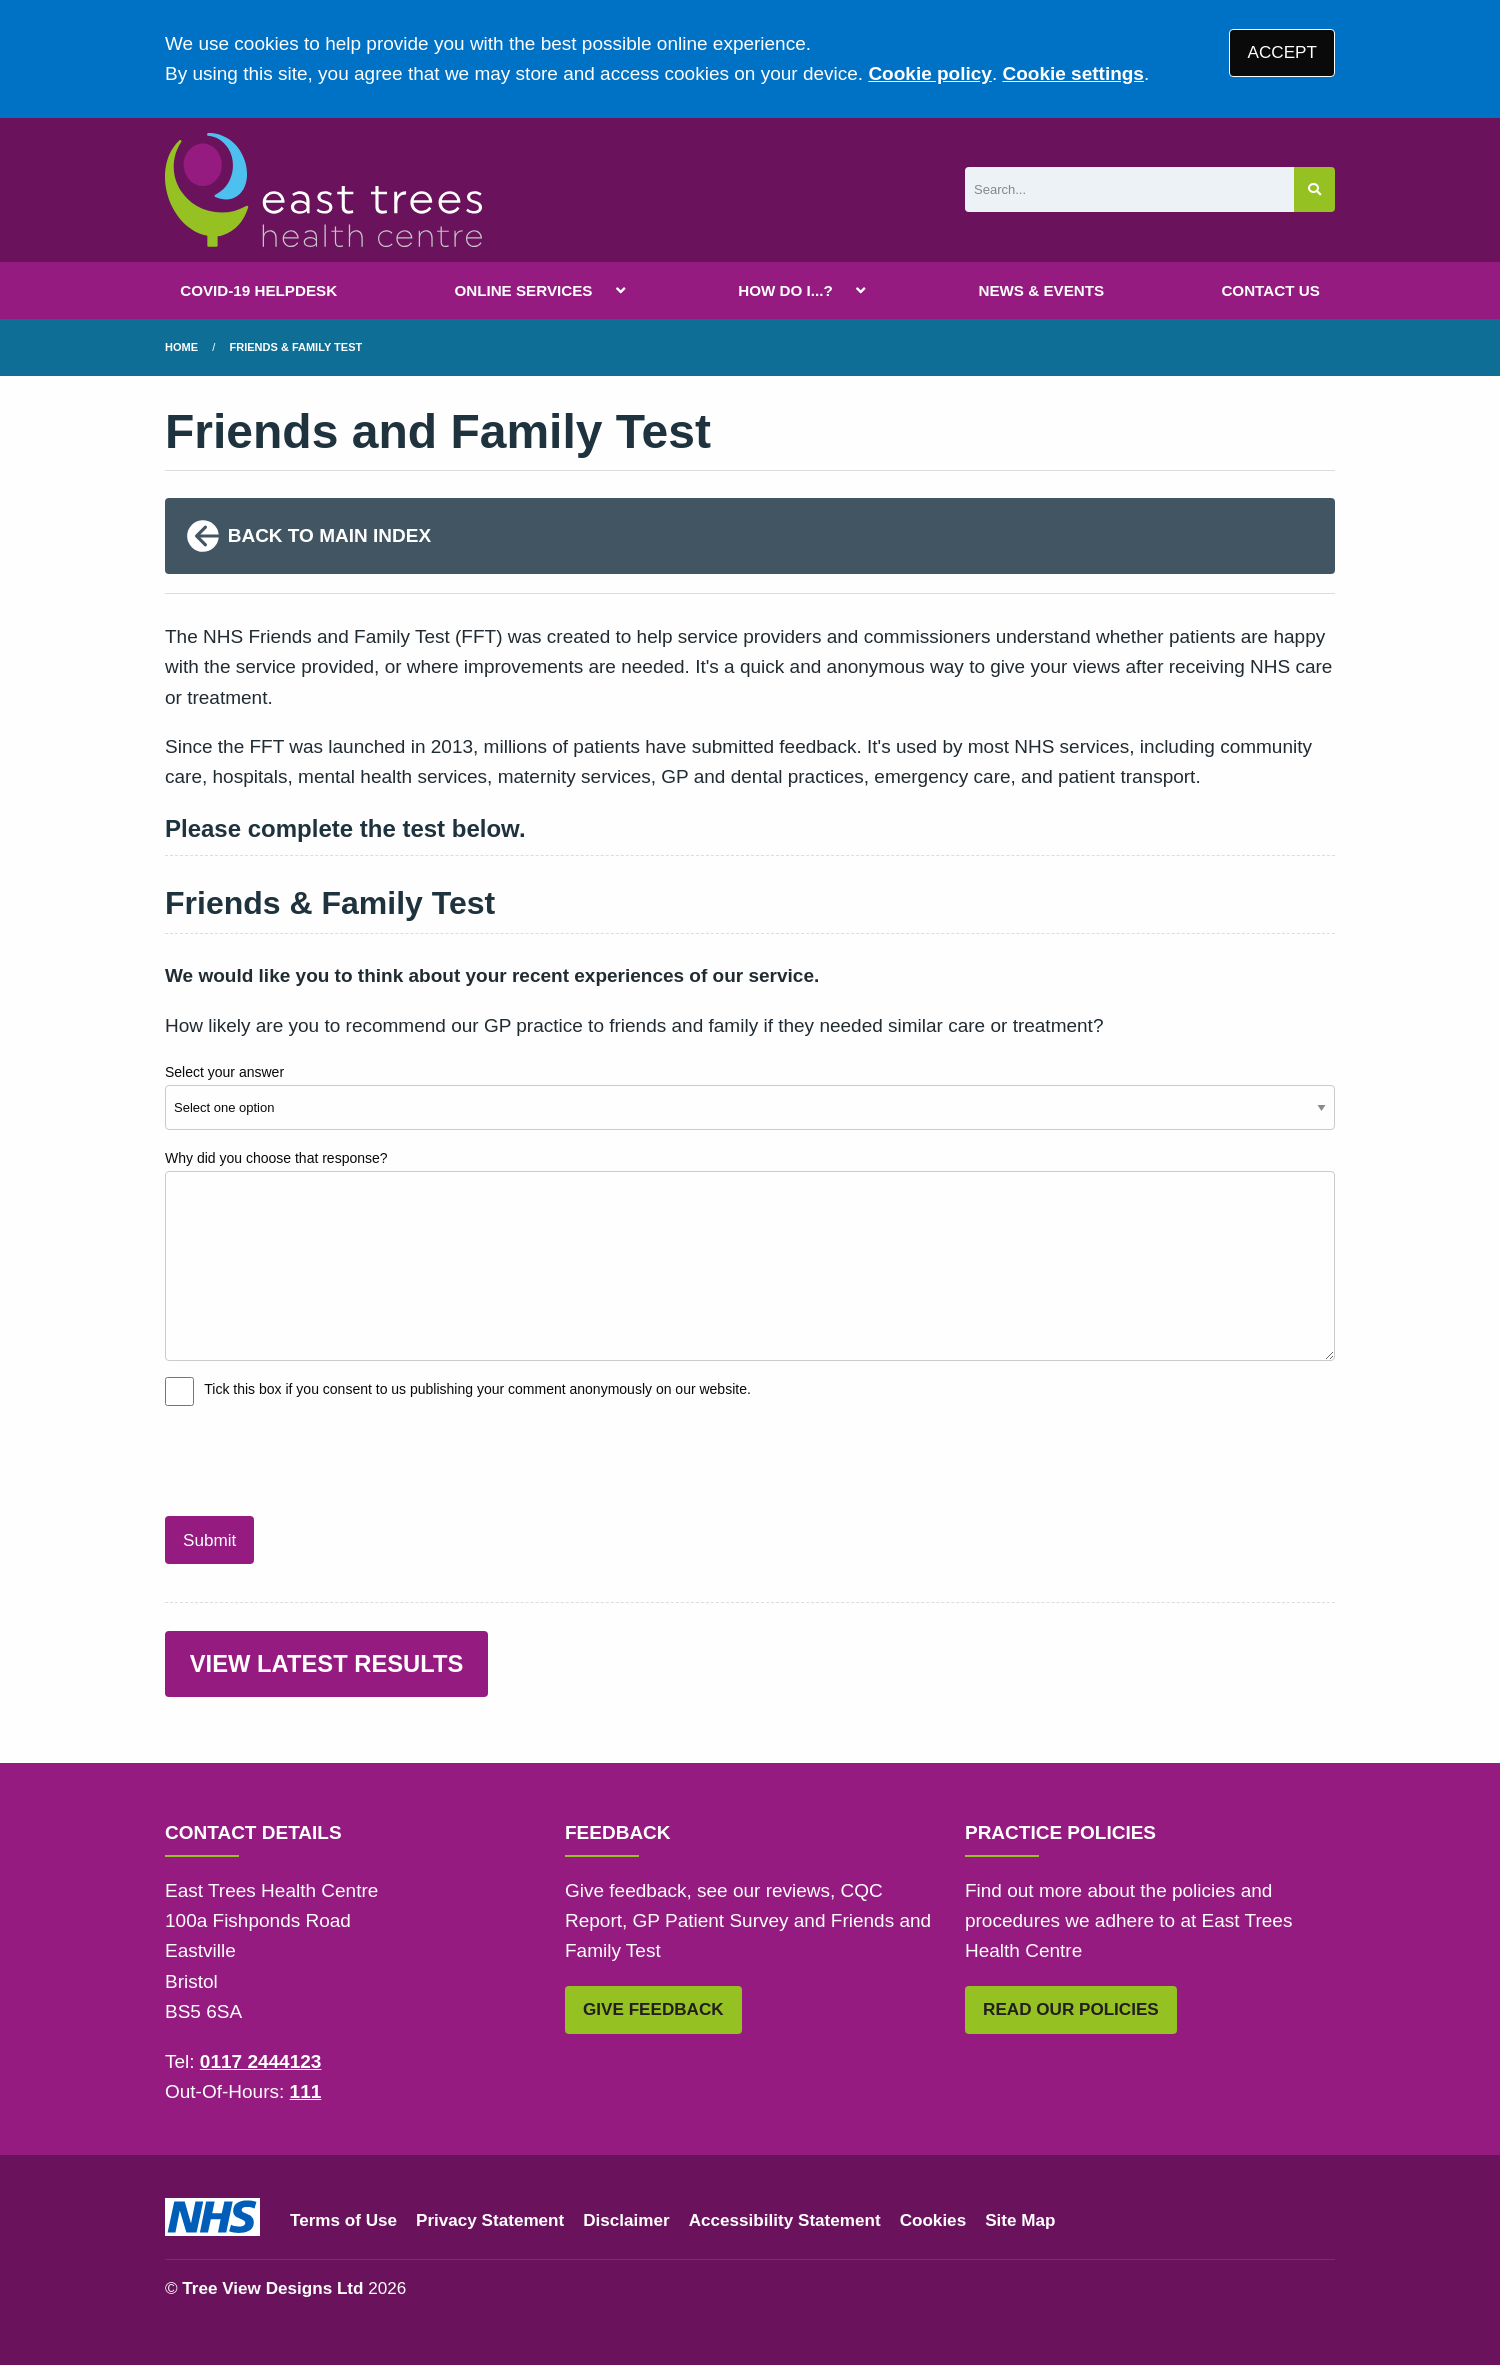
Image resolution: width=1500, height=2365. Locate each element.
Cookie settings (1072, 73)
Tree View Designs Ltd (272, 2288)
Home (181, 347)
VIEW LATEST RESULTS (327, 1663)
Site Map (1020, 2220)
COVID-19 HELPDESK (258, 290)
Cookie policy (930, 73)
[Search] (1129, 189)
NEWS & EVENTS (1041, 290)
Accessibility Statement (785, 2220)
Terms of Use (343, 2220)
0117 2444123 (261, 2061)
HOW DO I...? (785, 290)
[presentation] (317, 1458)
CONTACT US (1270, 290)
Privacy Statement (490, 2220)
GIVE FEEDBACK (653, 2009)
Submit (209, 1540)
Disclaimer (626, 2220)
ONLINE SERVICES (523, 290)
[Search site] (1314, 189)
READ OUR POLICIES (1071, 2009)
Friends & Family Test (296, 347)
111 (306, 2091)
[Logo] (323, 190)
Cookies (933, 2220)
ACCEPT (1282, 52)
